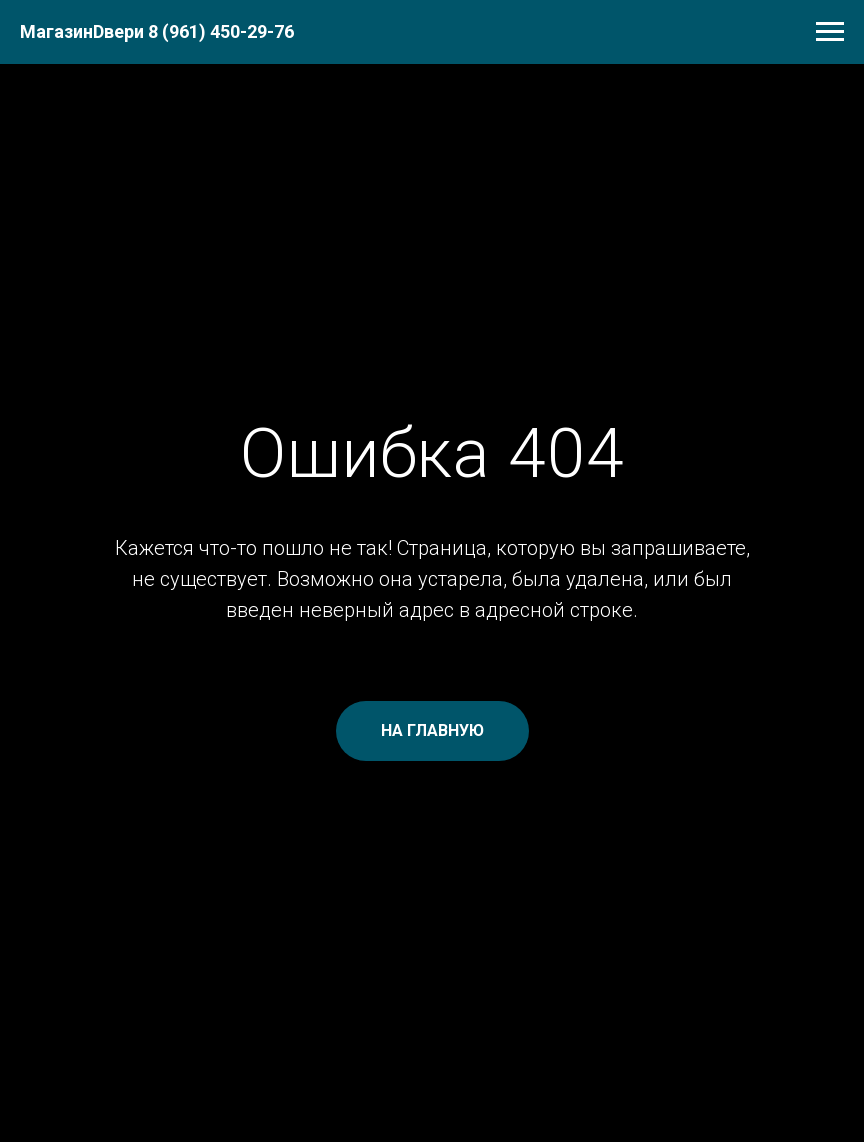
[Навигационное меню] (830, 32)
